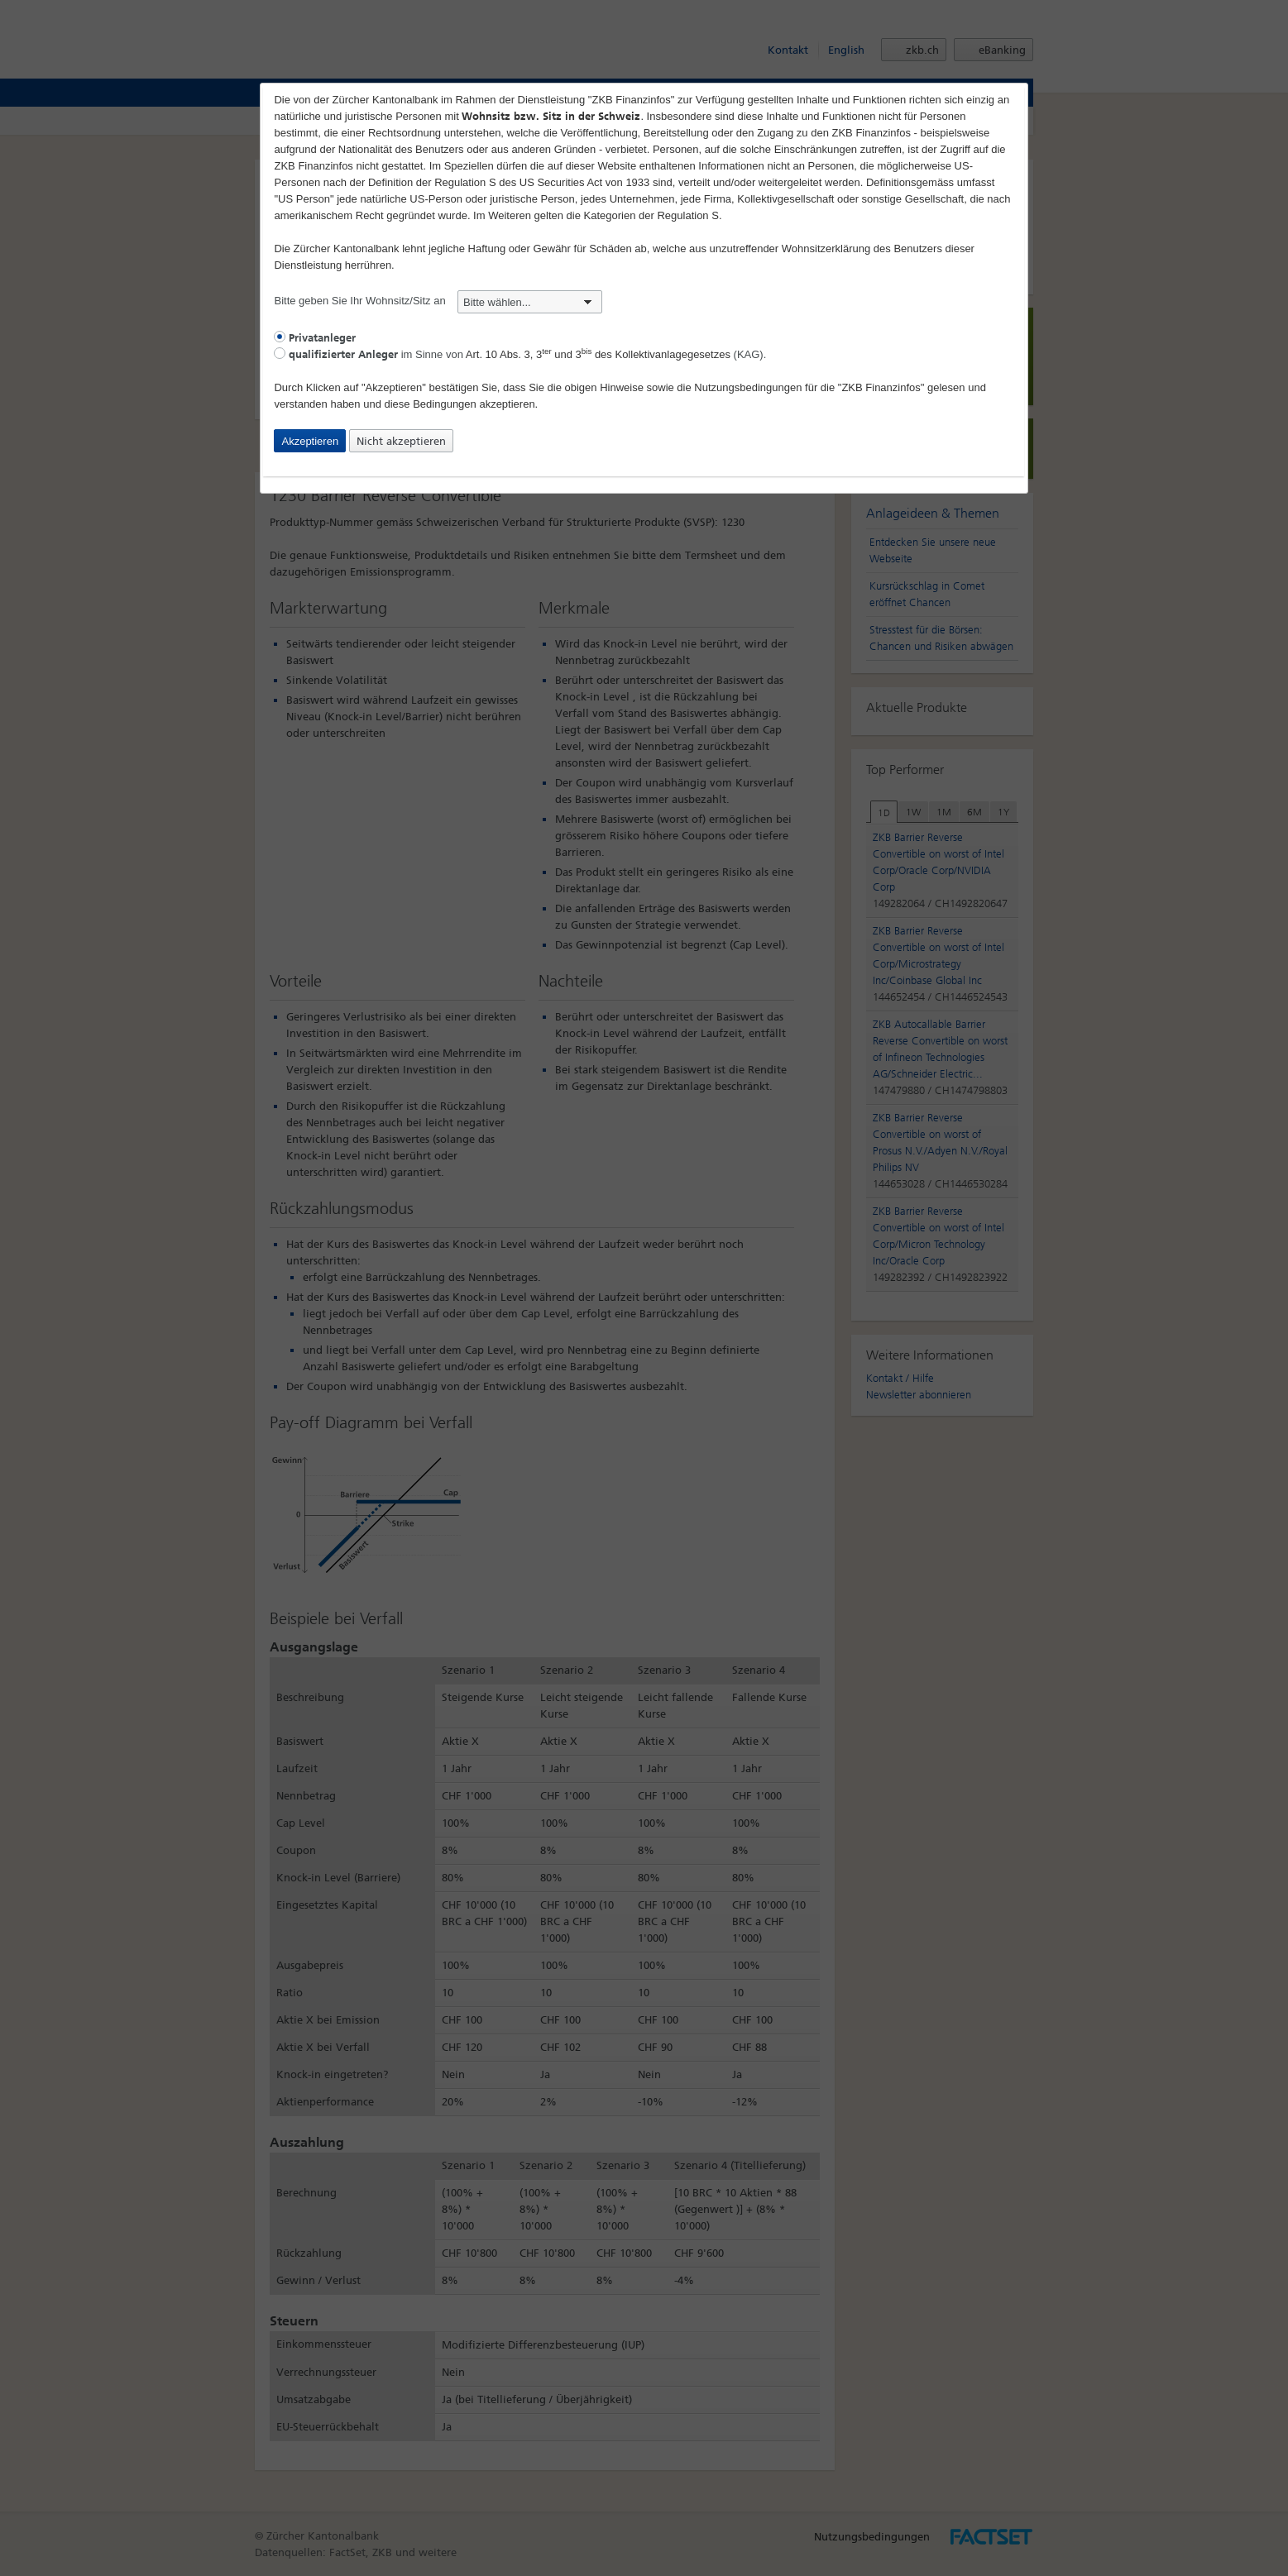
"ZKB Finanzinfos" (881, 387)
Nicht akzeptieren (401, 441)
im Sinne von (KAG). (520, 354)
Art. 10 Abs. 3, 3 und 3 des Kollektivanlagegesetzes (598, 354)
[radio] (279, 336)
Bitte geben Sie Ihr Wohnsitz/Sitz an (438, 300)
